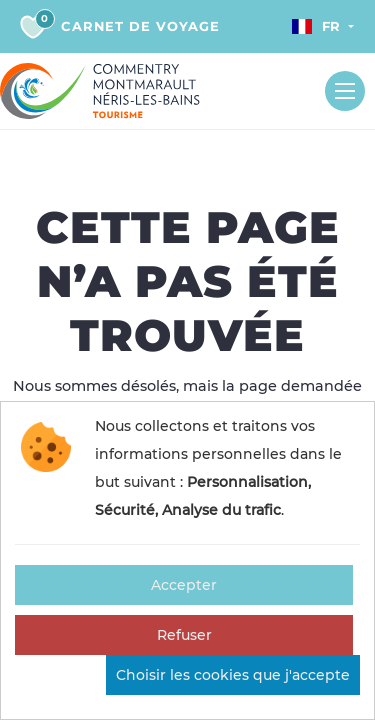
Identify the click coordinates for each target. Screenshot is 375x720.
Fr (316, 26)
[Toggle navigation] (345, 91)
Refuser (184, 635)
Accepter (184, 585)
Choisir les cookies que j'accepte (233, 675)
